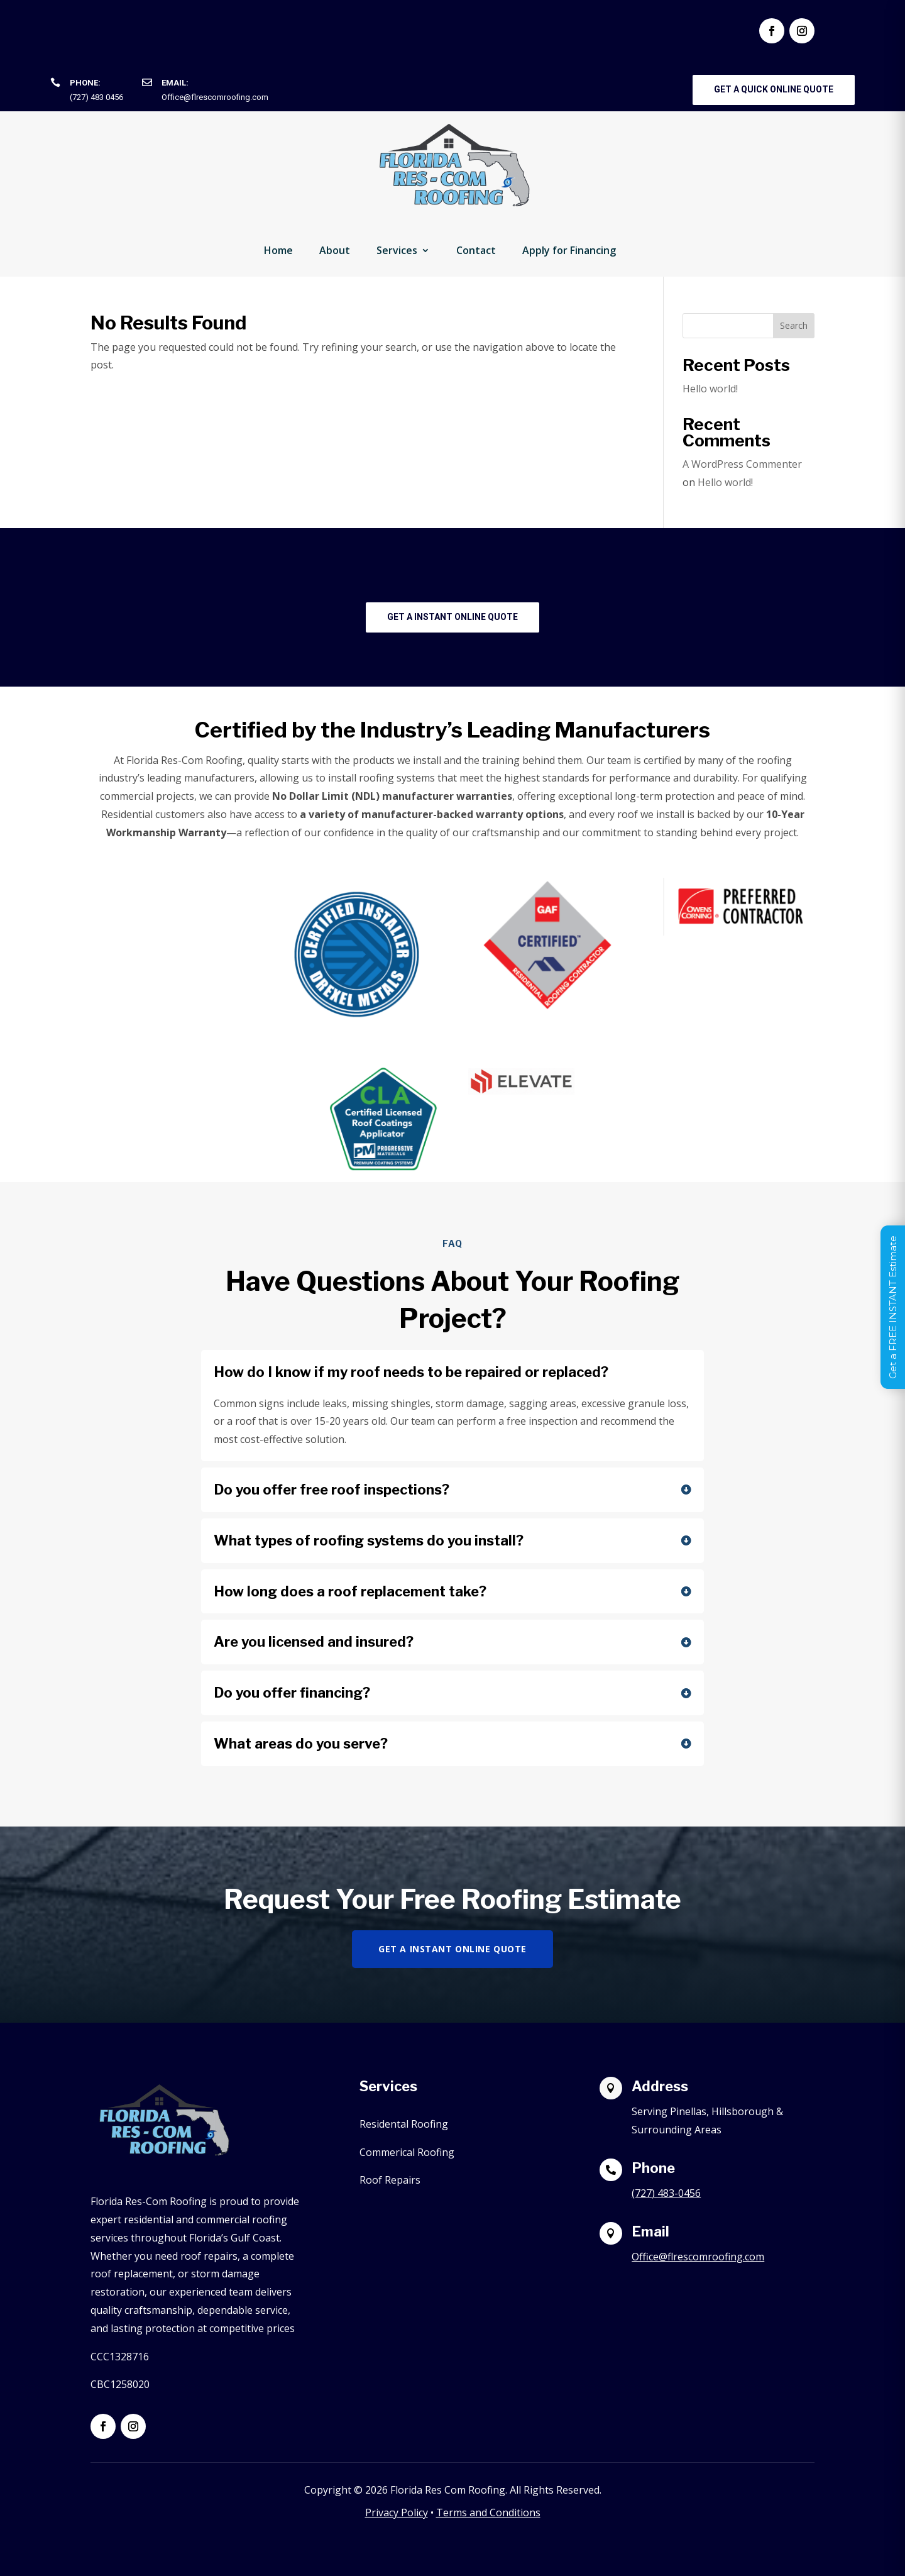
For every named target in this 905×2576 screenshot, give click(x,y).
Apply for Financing (569, 250)
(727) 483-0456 (666, 2193)
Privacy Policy (396, 2512)
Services (396, 250)
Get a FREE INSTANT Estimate (893, 1307)
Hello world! (710, 388)
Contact (476, 250)
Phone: (85, 82)
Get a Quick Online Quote (773, 89)
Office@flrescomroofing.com (215, 97)
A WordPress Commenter (742, 464)
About (334, 250)
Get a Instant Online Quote (452, 617)
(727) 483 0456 (96, 97)
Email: (175, 82)
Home (278, 250)
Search (794, 325)
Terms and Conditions (488, 2512)
